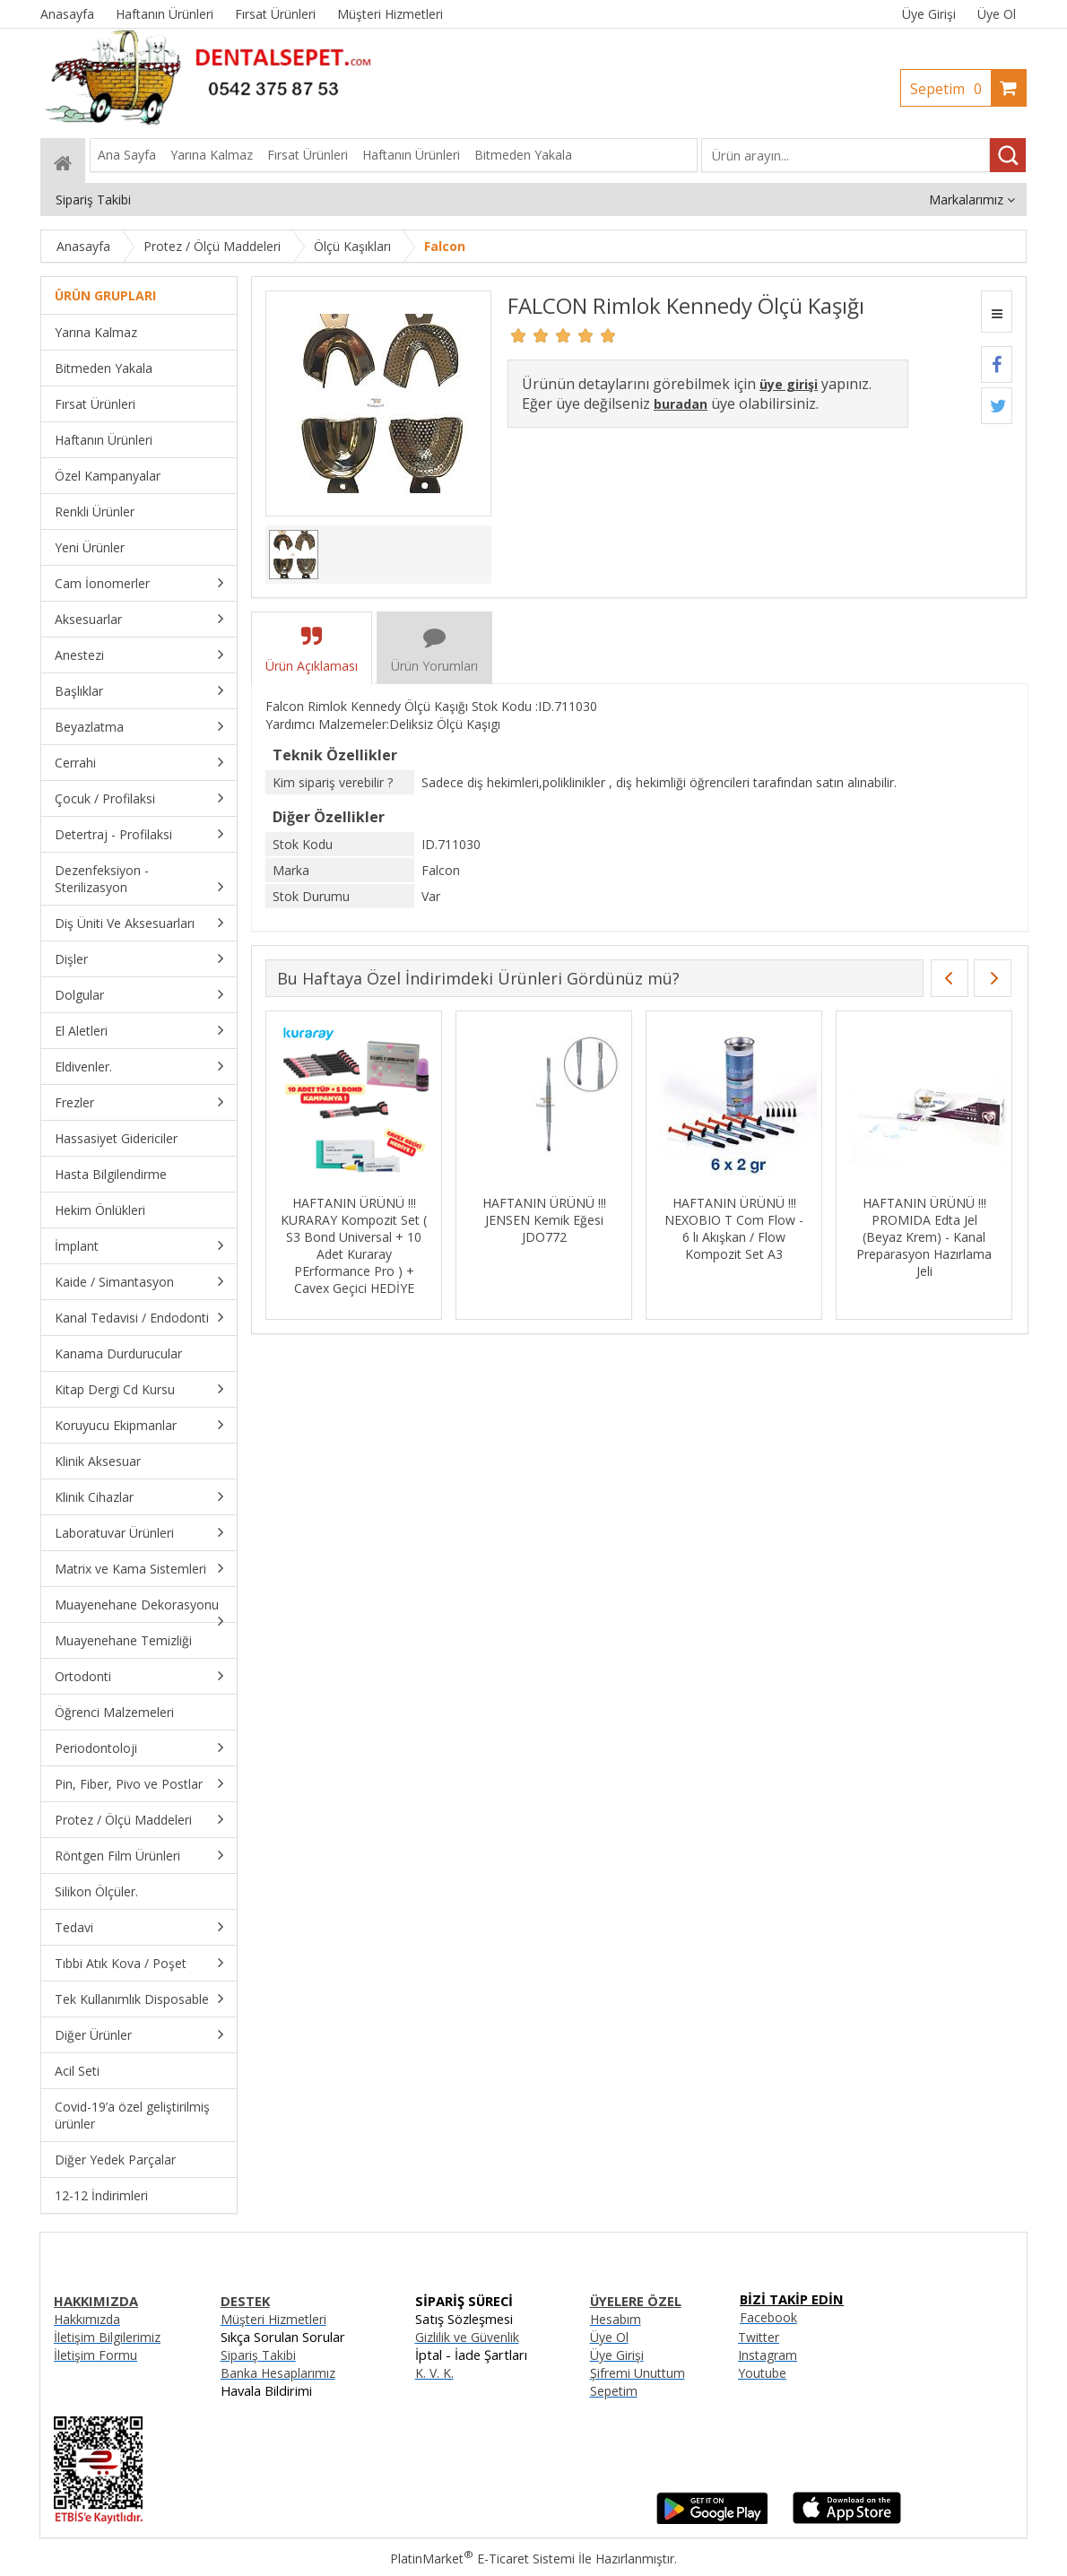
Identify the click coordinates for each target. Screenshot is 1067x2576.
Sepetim (950, 89)
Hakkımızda (87, 2319)
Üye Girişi (929, 13)
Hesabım (615, 2319)
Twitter (758, 2337)
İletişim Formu (95, 2355)
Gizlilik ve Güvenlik (467, 2337)
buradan (680, 403)
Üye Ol (996, 13)
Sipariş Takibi (258, 2355)
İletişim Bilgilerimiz (107, 2337)
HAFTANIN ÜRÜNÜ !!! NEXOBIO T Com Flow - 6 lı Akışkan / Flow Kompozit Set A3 (733, 1228)
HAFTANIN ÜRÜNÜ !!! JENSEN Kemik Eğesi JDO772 (544, 1219)
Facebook (768, 2317)
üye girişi (788, 384)
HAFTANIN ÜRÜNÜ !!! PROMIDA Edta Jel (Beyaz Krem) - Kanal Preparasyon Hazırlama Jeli (924, 1236)
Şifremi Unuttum (637, 2372)
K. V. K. (434, 2372)
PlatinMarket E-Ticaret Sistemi (482, 2558)
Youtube (762, 2372)
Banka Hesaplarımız (278, 2372)
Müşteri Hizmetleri (273, 2319)
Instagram (767, 2355)
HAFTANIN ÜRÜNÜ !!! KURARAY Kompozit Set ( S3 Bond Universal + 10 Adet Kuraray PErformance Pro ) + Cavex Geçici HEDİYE (354, 1245)
